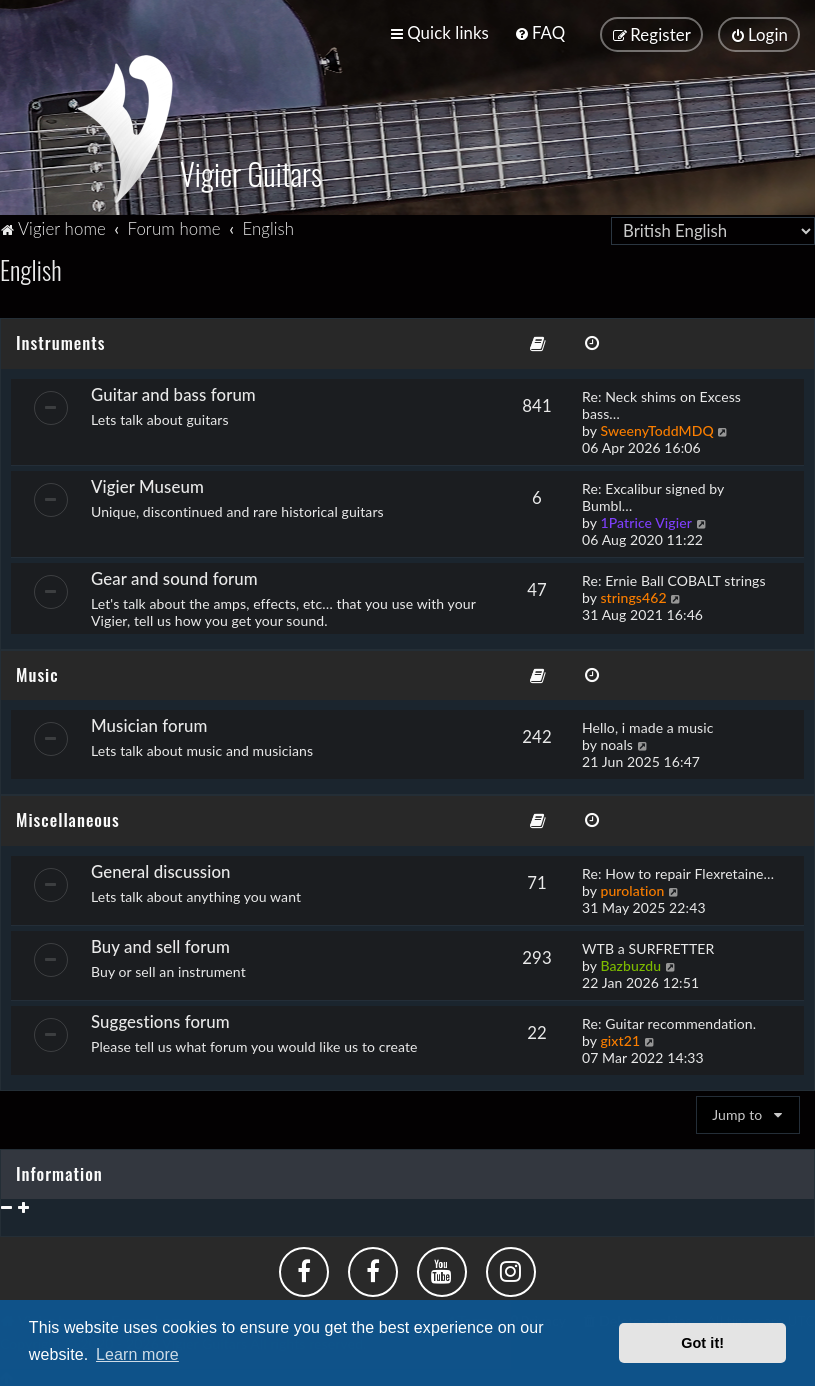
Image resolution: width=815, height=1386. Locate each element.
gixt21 (620, 1037)
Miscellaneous (68, 816)
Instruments (60, 339)
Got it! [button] (702, 1343)
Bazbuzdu (630, 962)
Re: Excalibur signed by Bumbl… (653, 494)
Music (37, 671)
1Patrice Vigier (646, 519)
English (31, 266)
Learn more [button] (137, 1354)
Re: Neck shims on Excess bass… (661, 402)
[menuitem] (539, 32)
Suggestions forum (160, 1018)
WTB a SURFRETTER (648, 945)
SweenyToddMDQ (656, 427)
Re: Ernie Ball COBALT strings (674, 577)
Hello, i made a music (647, 724)
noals (616, 741)
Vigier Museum (147, 483)
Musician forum (149, 722)
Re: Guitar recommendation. (669, 1020)
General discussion (161, 868)
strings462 (633, 594)
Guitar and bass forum (173, 391)
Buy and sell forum (160, 943)
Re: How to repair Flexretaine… (678, 870)
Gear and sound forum (174, 575)
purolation (632, 887)
